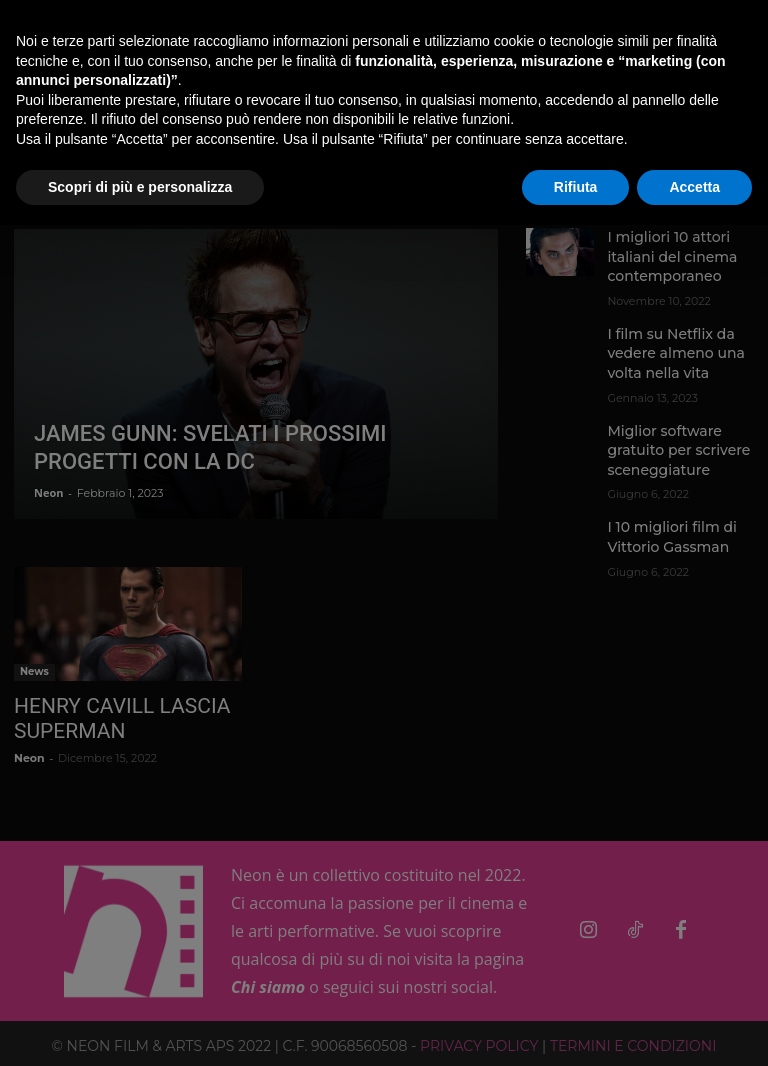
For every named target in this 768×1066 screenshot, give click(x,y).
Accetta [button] (694, 187)
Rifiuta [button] (576, 187)
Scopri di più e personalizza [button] (140, 187)
